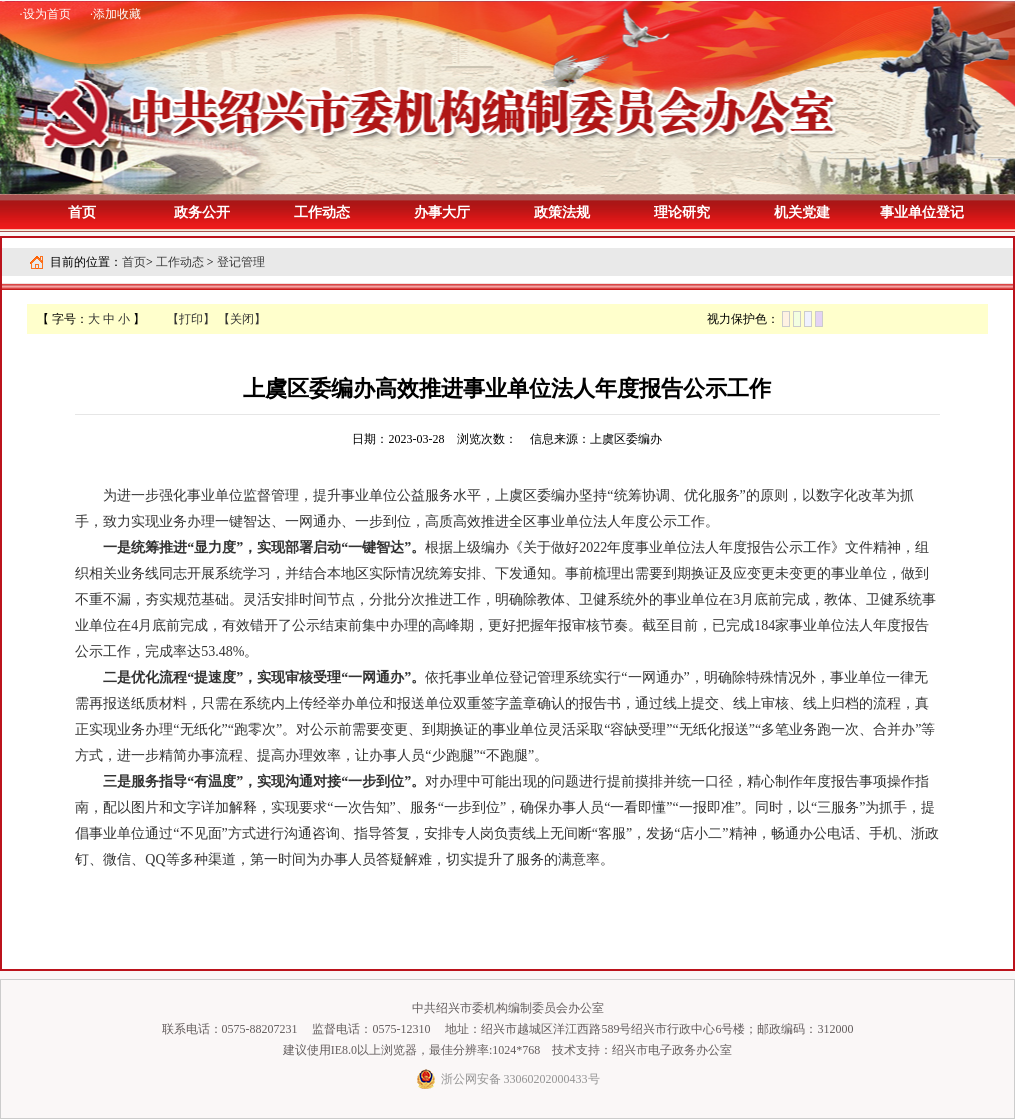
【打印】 (191, 319)
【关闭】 (242, 319)
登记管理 (241, 262)
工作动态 (180, 262)
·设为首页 (45, 14)
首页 (82, 212)
